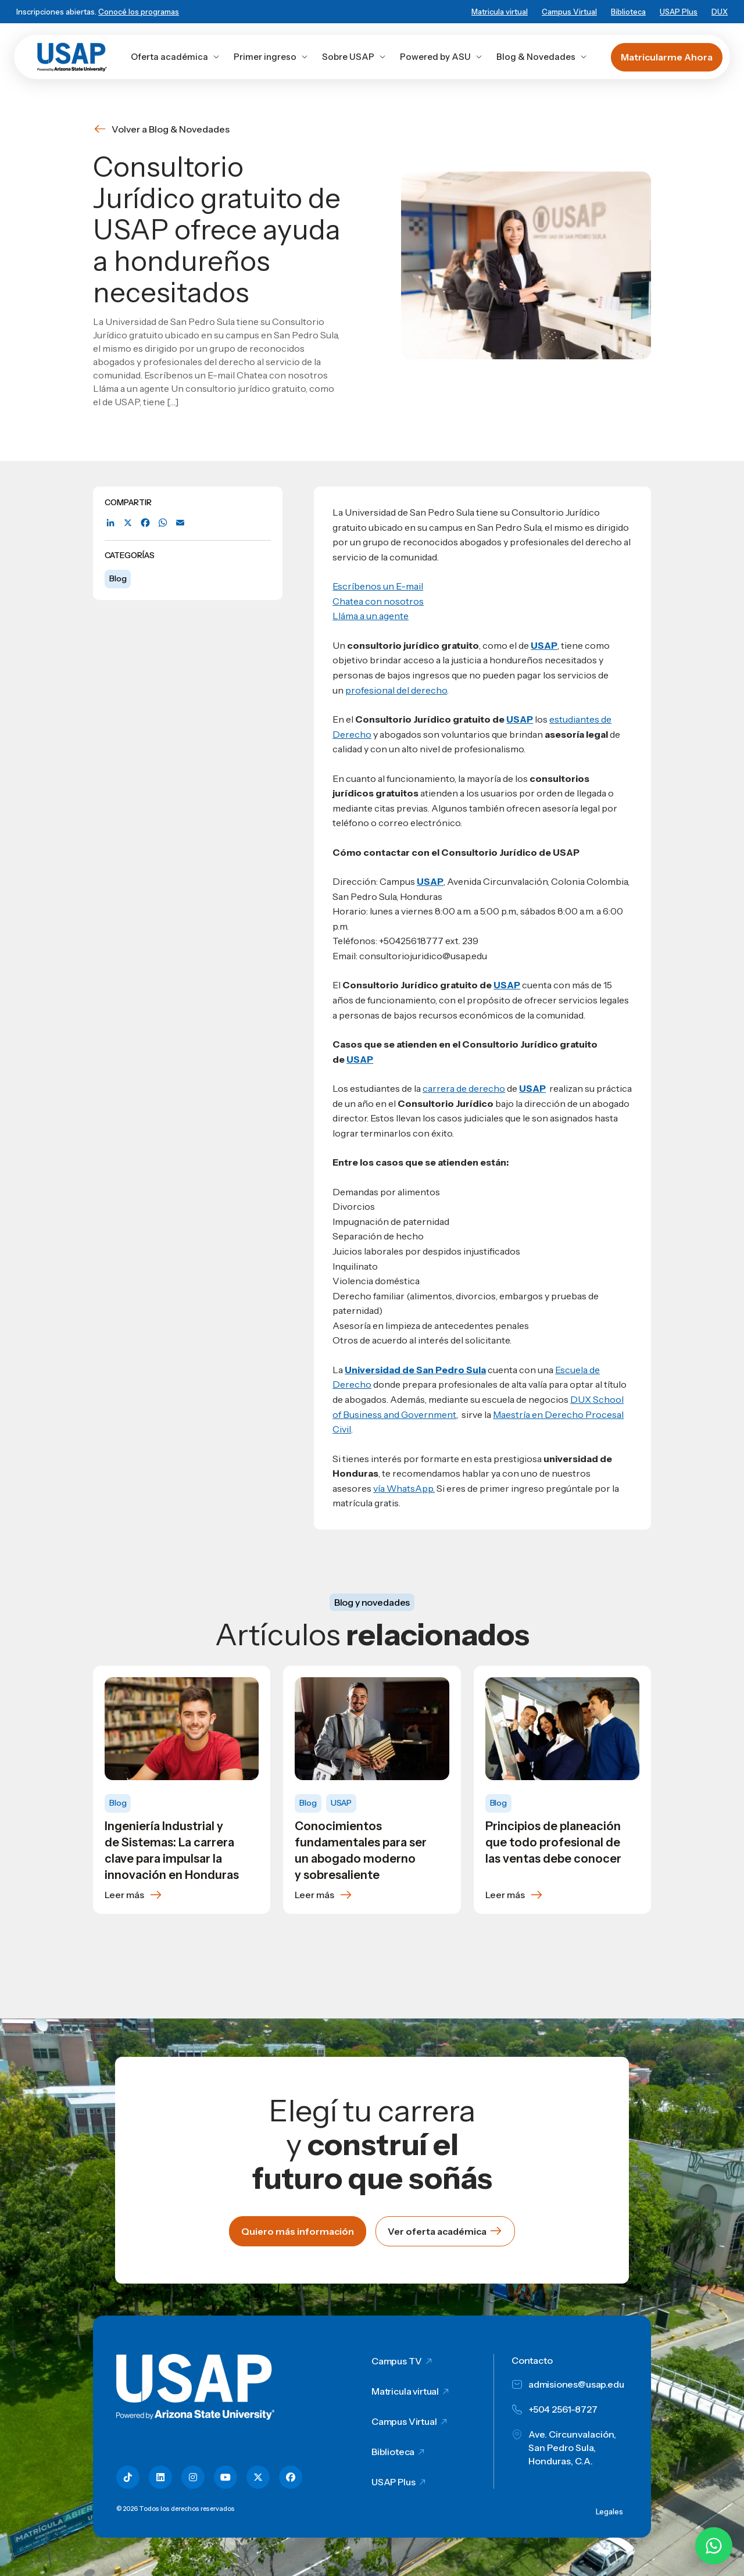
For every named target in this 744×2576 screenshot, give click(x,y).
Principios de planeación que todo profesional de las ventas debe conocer (553, 1842)
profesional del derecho (396, 690)
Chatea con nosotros (378, 601)
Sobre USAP (354, 56)
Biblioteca (628, 11)
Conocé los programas (138, 11)
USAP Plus (679, 11)
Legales (609, 2511)
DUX (719, 11)
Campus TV (396, 2361)
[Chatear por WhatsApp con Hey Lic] (713, 2545)
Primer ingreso (271, 56)
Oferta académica (175, 56)
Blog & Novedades (541, 56)
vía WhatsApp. (404, 1488)
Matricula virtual (499, 11)
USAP (519, 719)
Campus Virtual (569, 11)
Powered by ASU (441, 56)
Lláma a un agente (370, 615)
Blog (117, 578)
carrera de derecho (464, 1088)
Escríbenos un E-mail (377, 586)
